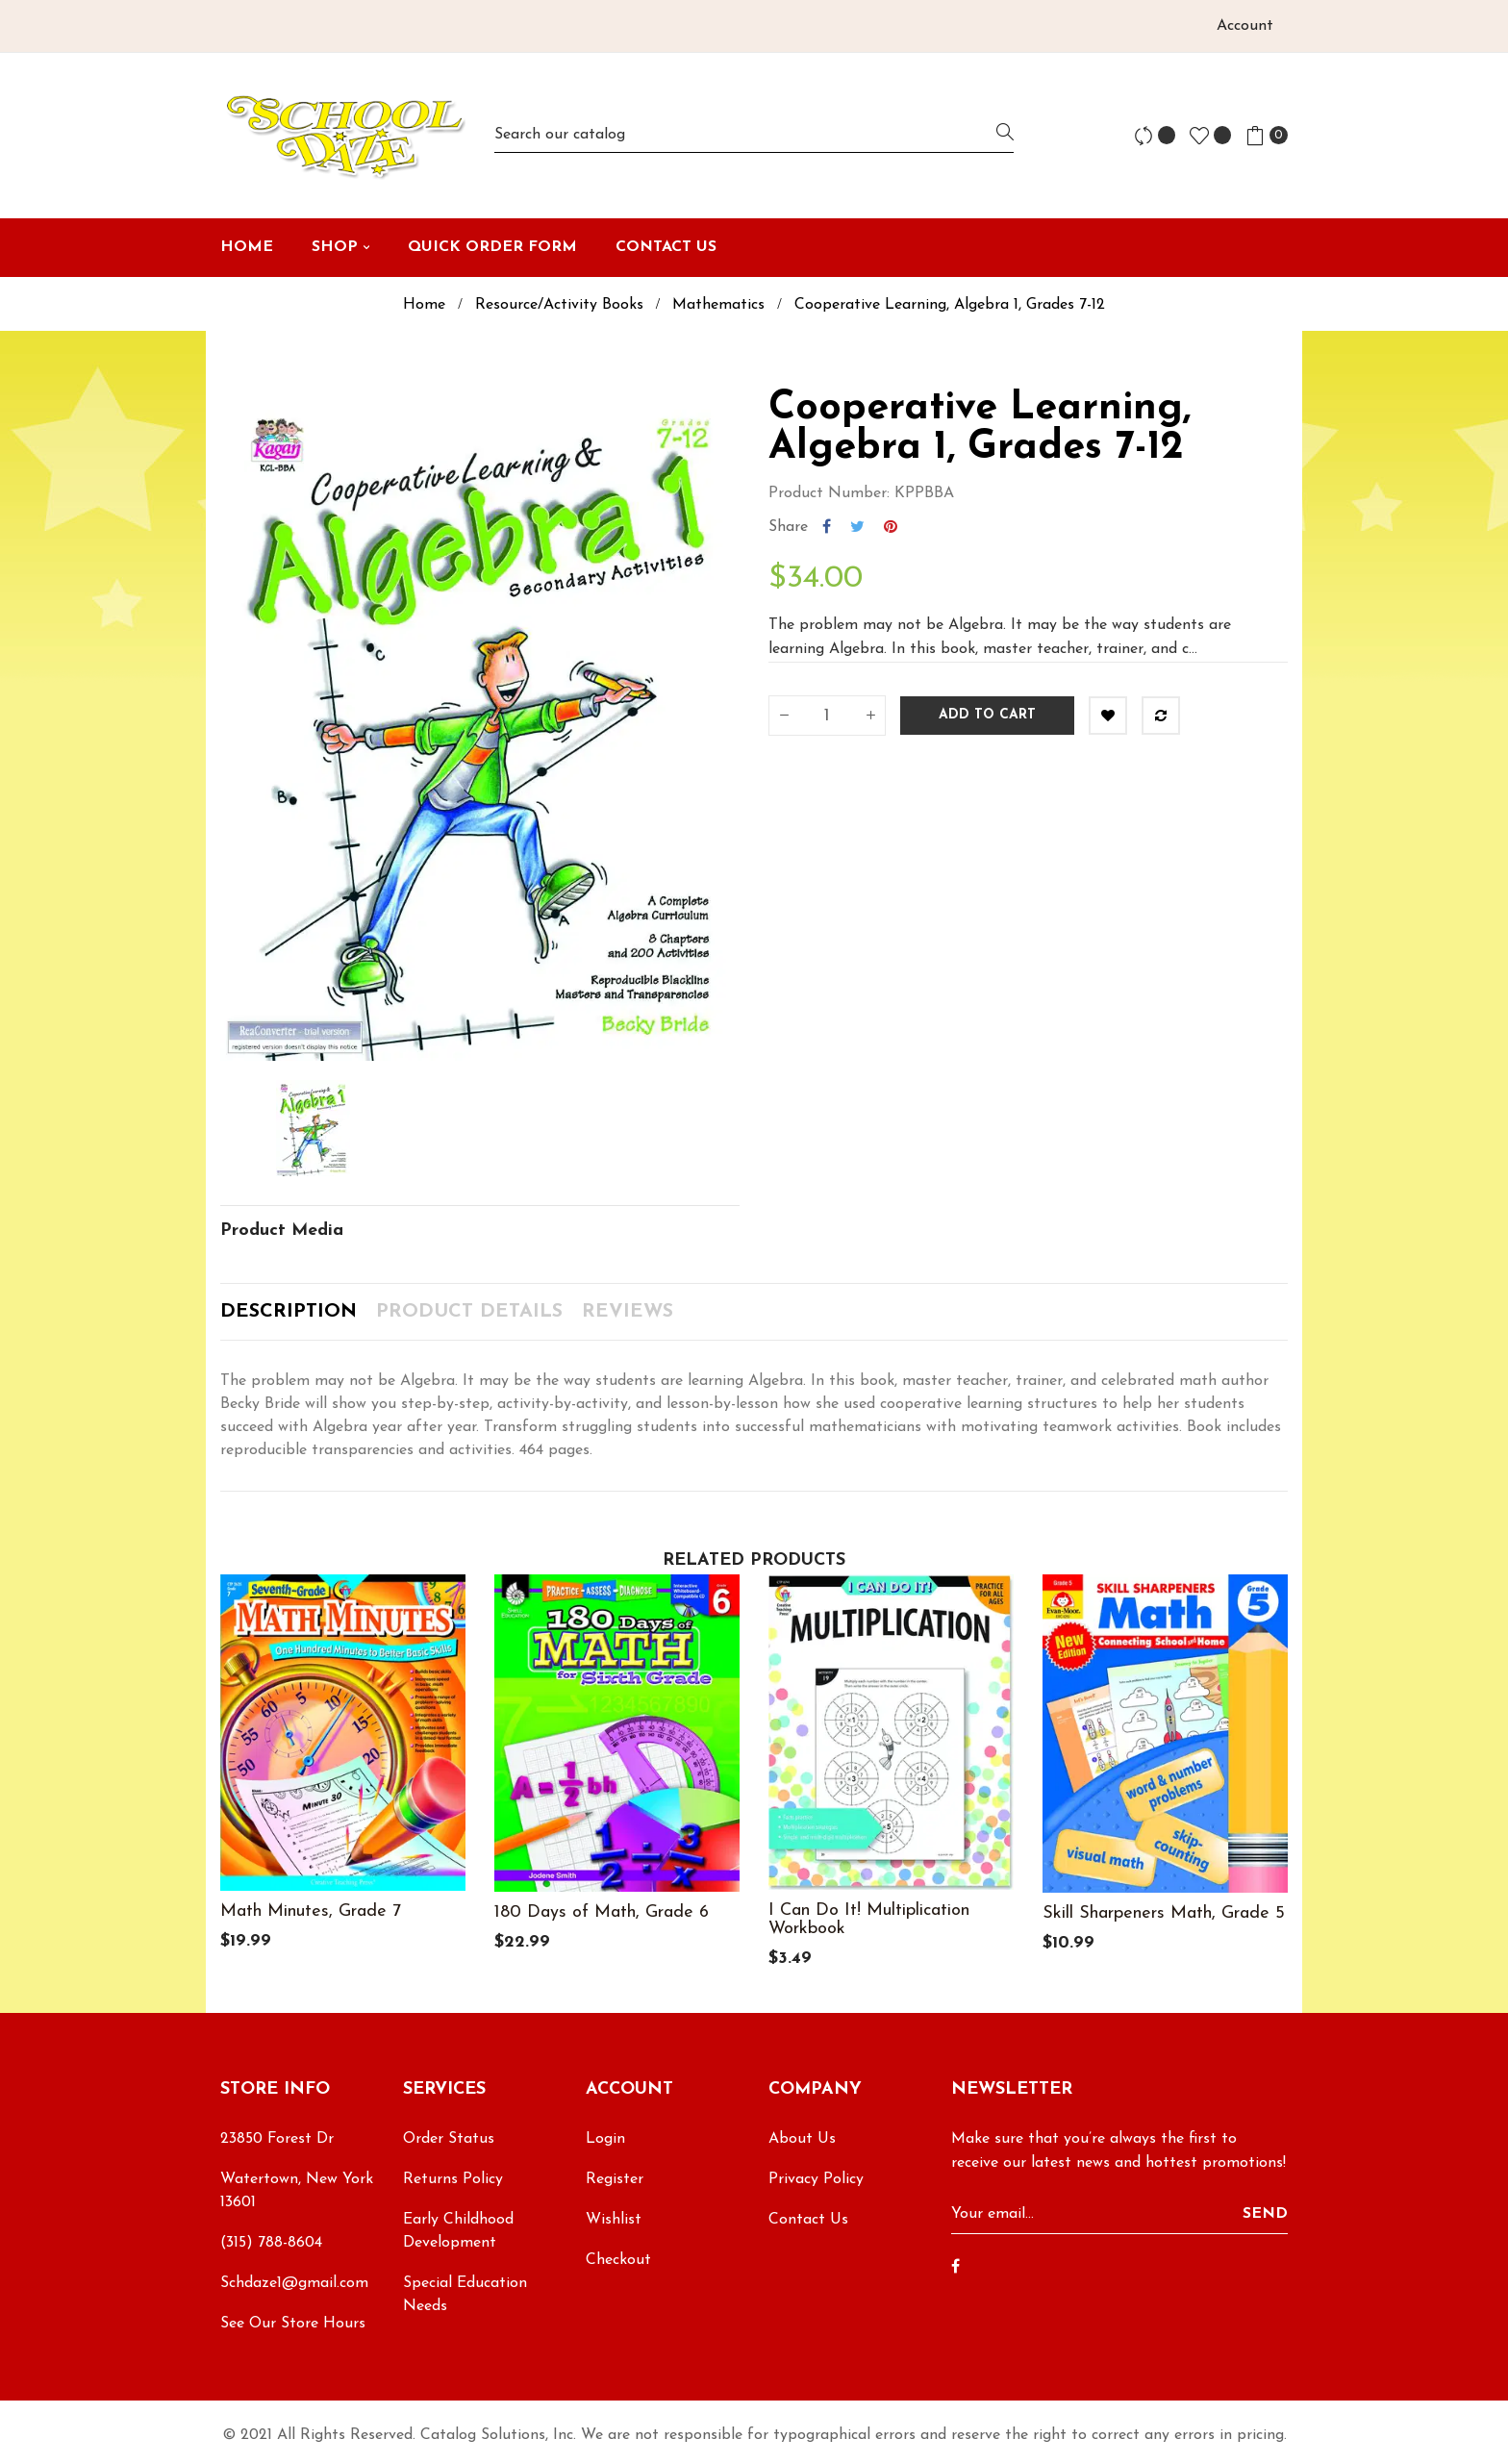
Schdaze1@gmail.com (294, 2283)
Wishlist (613, 2219)
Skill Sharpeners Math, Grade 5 (1164, 1913)
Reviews (627, 1311)
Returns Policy (453, 2179)
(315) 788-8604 (271, 2242)
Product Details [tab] (469, 1311)
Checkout (618, 2260)
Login (605, 2139)
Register (614, 2179)
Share (826, 527)
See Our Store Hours (292, 2323)
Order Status (448, 2139)
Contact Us (808, 2219)
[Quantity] (827, 715)
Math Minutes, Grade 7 (310, 1911)
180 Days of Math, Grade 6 (601, 1912)
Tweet (857, 527)
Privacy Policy (816, 2179)
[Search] (754, 135)
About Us (802, 2139)
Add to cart (987, 715)
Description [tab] (288, 1311)
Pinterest (890, 527)
